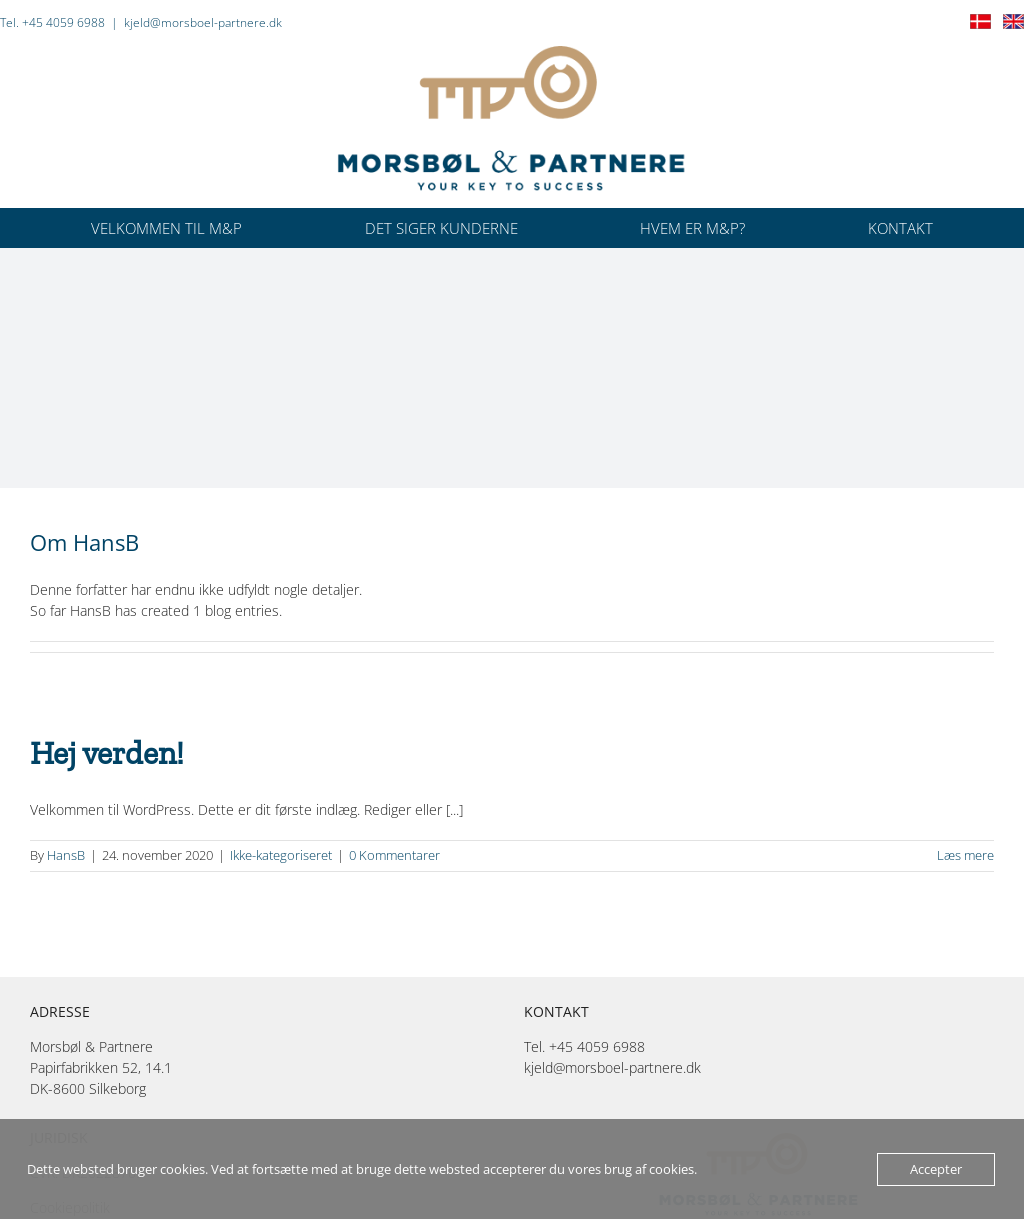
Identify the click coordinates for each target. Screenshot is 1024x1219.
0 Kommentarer (394, 855)
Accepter (936, 1169)
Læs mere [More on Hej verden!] (965, 855)
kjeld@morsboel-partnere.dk (203, 22)
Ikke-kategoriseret (281, 855)
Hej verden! (107, 753)
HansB (66, 855)
